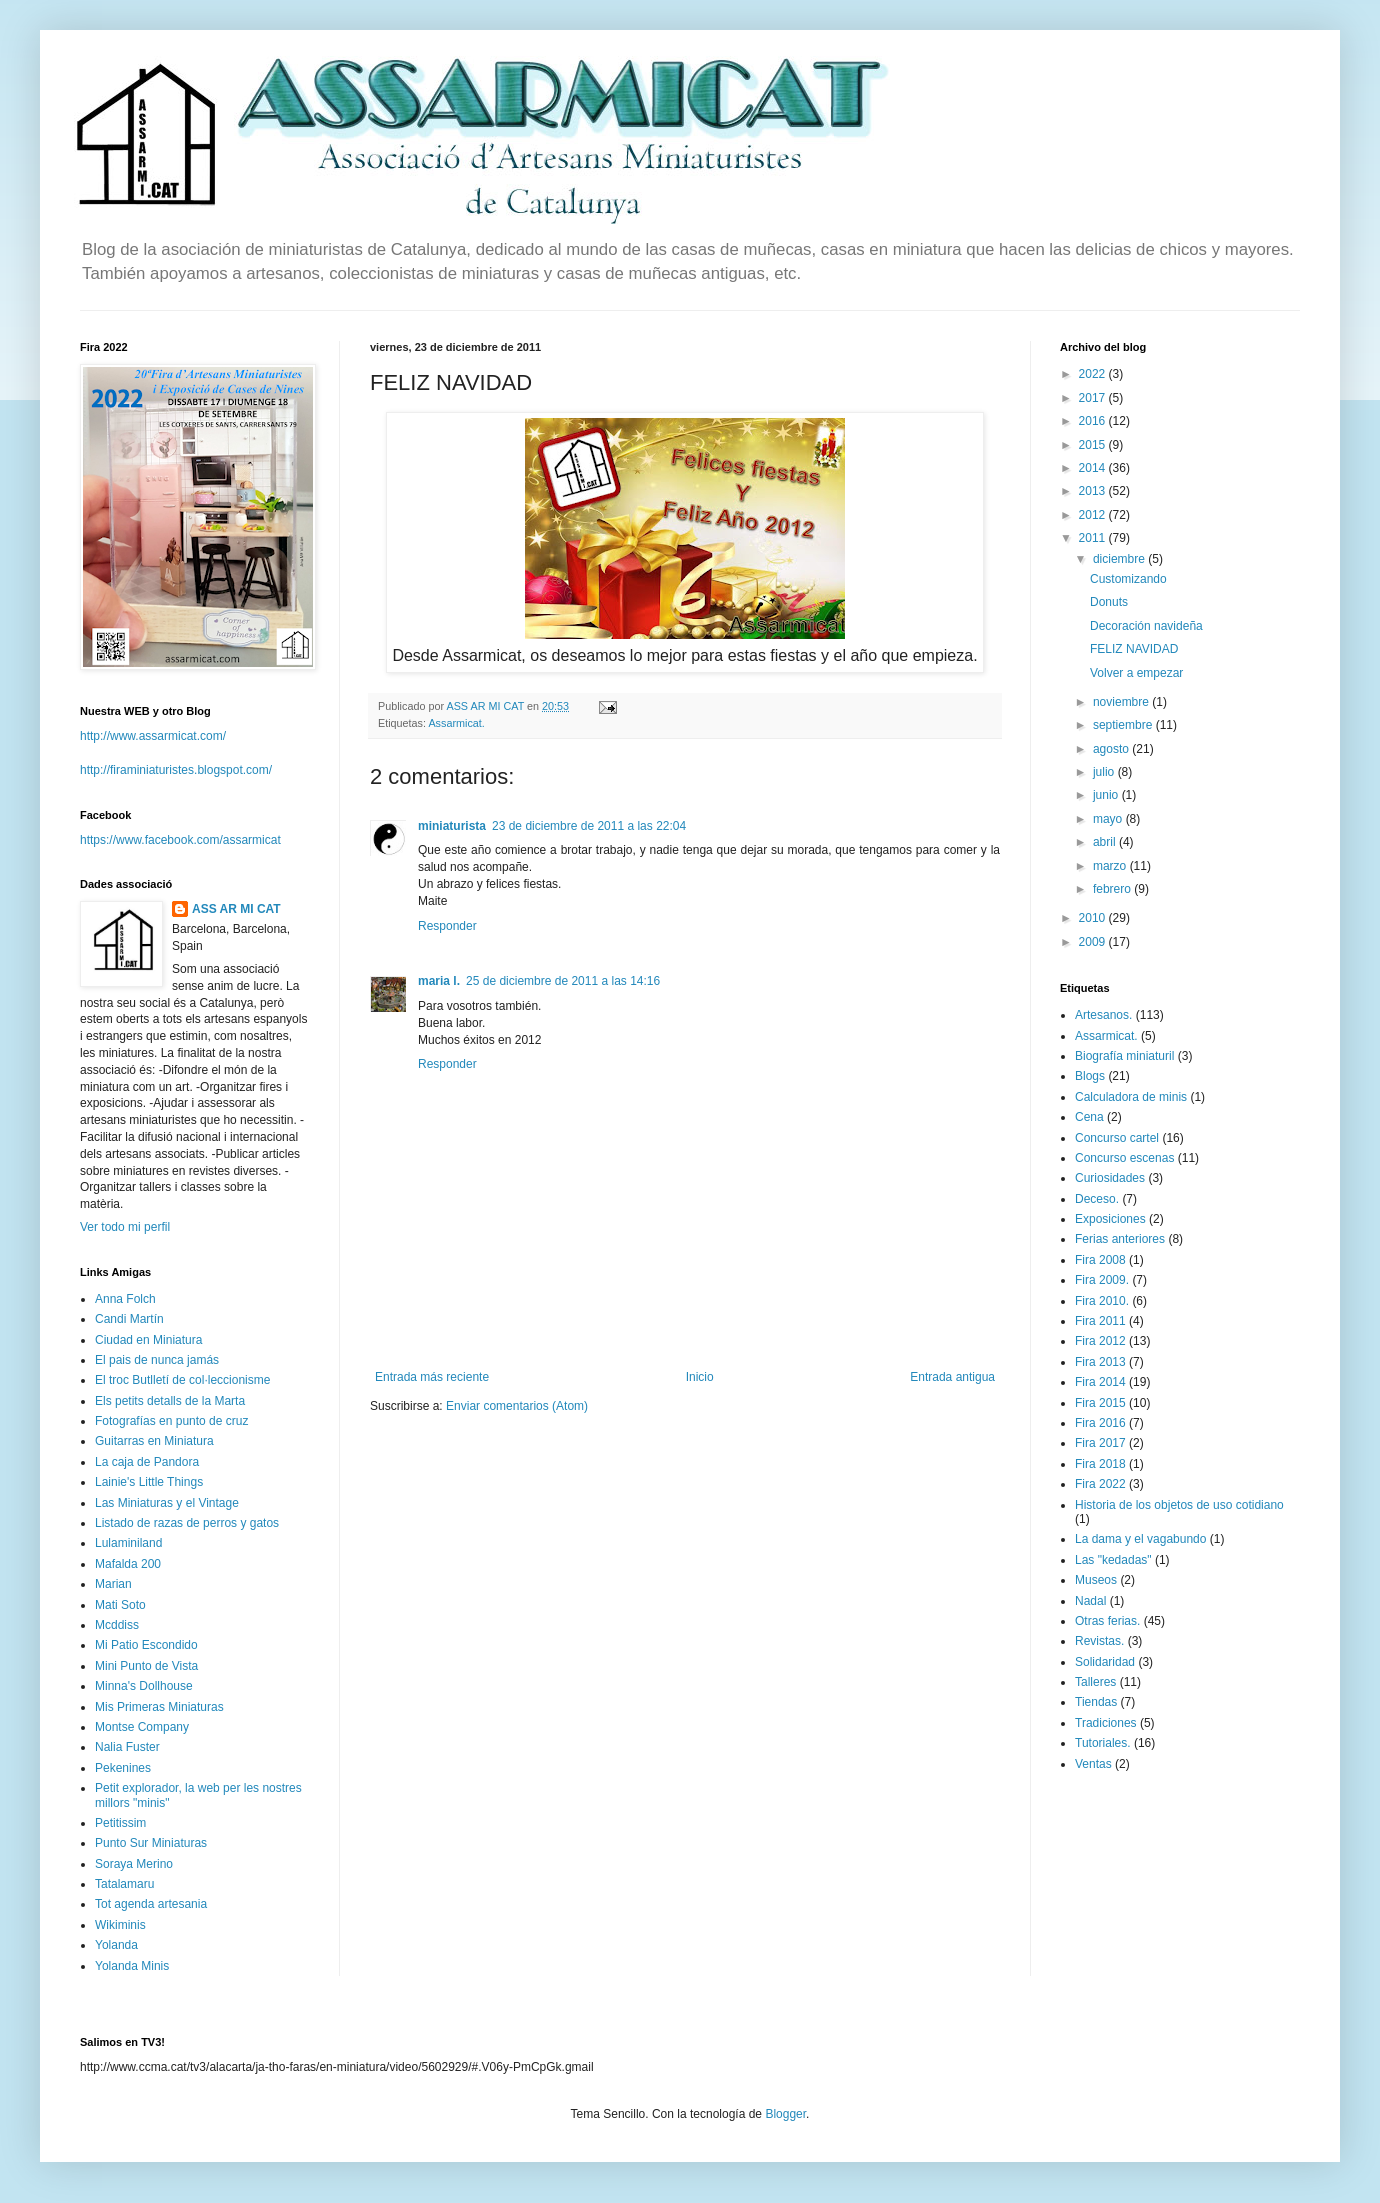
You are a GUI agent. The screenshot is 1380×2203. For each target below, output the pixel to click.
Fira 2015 (1100, 1403)
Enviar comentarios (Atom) (517, 1406)
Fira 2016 (1100, 1423)
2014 (1094, 468)
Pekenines (123, 1768)
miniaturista (452, 826)
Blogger (785, 2114)
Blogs (1090, 1076)
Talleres (1095, 1682)
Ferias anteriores (1120, 1239)
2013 (1094, 491)
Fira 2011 (1100, 1321)
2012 (1094, 515)
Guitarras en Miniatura (154, 1441)
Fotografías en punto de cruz (171, 1421)
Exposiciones (1110, 1219)
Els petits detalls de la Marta (170, 1401)
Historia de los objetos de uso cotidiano (1179, 1505)
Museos (1096, 1580)
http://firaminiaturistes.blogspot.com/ (176, 770)
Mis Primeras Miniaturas (159, 1707)
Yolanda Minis (132, 1966)
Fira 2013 (1100, 1362)
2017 (1094, 398)
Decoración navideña (1146, 626)
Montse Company (142, 1727)
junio (1107, 795)
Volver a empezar (1136, 673)
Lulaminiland (128, 1543)
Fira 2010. (1102, 1301)
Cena (1089, 1117)
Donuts (1109, 602)
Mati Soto (120, 1605)
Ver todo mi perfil (125, 1227)
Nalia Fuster (127, 1747)
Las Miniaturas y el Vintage (167, 1503)
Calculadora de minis (1131, 1097)
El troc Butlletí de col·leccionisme (182, 1380)
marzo (1111, 866)
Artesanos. (1103, 1015)
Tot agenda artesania (151, 1904)
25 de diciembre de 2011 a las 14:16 (563, 981)
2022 (1094, 374)
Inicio (700, 1377)
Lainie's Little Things (149, 1482)
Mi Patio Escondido (146, 1645)
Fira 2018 (1100, 1464)
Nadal (1090, 1601)
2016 (1094, 421)
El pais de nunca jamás (157, 1360)
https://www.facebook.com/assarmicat (180, 840)
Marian (113, 1584)
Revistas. (1099, 1641)
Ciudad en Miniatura (148, 1340)
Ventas (1093, 1764)
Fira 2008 (1100, 1260)
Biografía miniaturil (1124, 1056)
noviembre (1122, 702)
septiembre (1124, 725)
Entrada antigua (952, 1377)
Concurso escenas (1124, 1158)
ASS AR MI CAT (236, 909)
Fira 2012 (1100, 1341)
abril (1106, 842)
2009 (1094, 942)
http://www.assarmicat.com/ (153, 736)
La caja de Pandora (147, 1462)
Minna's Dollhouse (144, 1686)
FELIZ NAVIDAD (1134, 649)
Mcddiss (117, 1625)
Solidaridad (1105, 1662)
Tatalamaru (124, 1884)
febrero (1113, 889)
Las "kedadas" (1113, 1560)
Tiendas (1096, 1702)
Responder (447, 926)
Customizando (1128, 579)
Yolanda (116, 1945)
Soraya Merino (134, 1864)
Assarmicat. (456, 723)
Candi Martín (129, 1319)
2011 (1094, 538)
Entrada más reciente (432, 1377)
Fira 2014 (1100, 1382)
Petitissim (120, 1823)
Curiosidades (1110, 1178)
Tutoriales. (1103, 1743)
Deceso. (1097, 1199)
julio (1105, 772)
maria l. (439, 981)
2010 (1094, 918)
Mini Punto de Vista (146, 1666)
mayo (1109, 819)
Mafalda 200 (128, 1564)
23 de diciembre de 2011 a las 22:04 (589, 826)
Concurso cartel (1117, 1138)
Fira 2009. (1102, 1280)
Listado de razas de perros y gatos (187, 1523)
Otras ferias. (1107, 1621)
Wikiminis (120, 1925)
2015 (1094, 445)
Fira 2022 (1100, 1484)
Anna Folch (125, 1299)
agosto (1112, 749)
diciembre (1120, 559)
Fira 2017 (1100, 1443)
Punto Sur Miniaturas (151, 1843)
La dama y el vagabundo (1140, 1539)
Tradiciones (1106, 1723)
